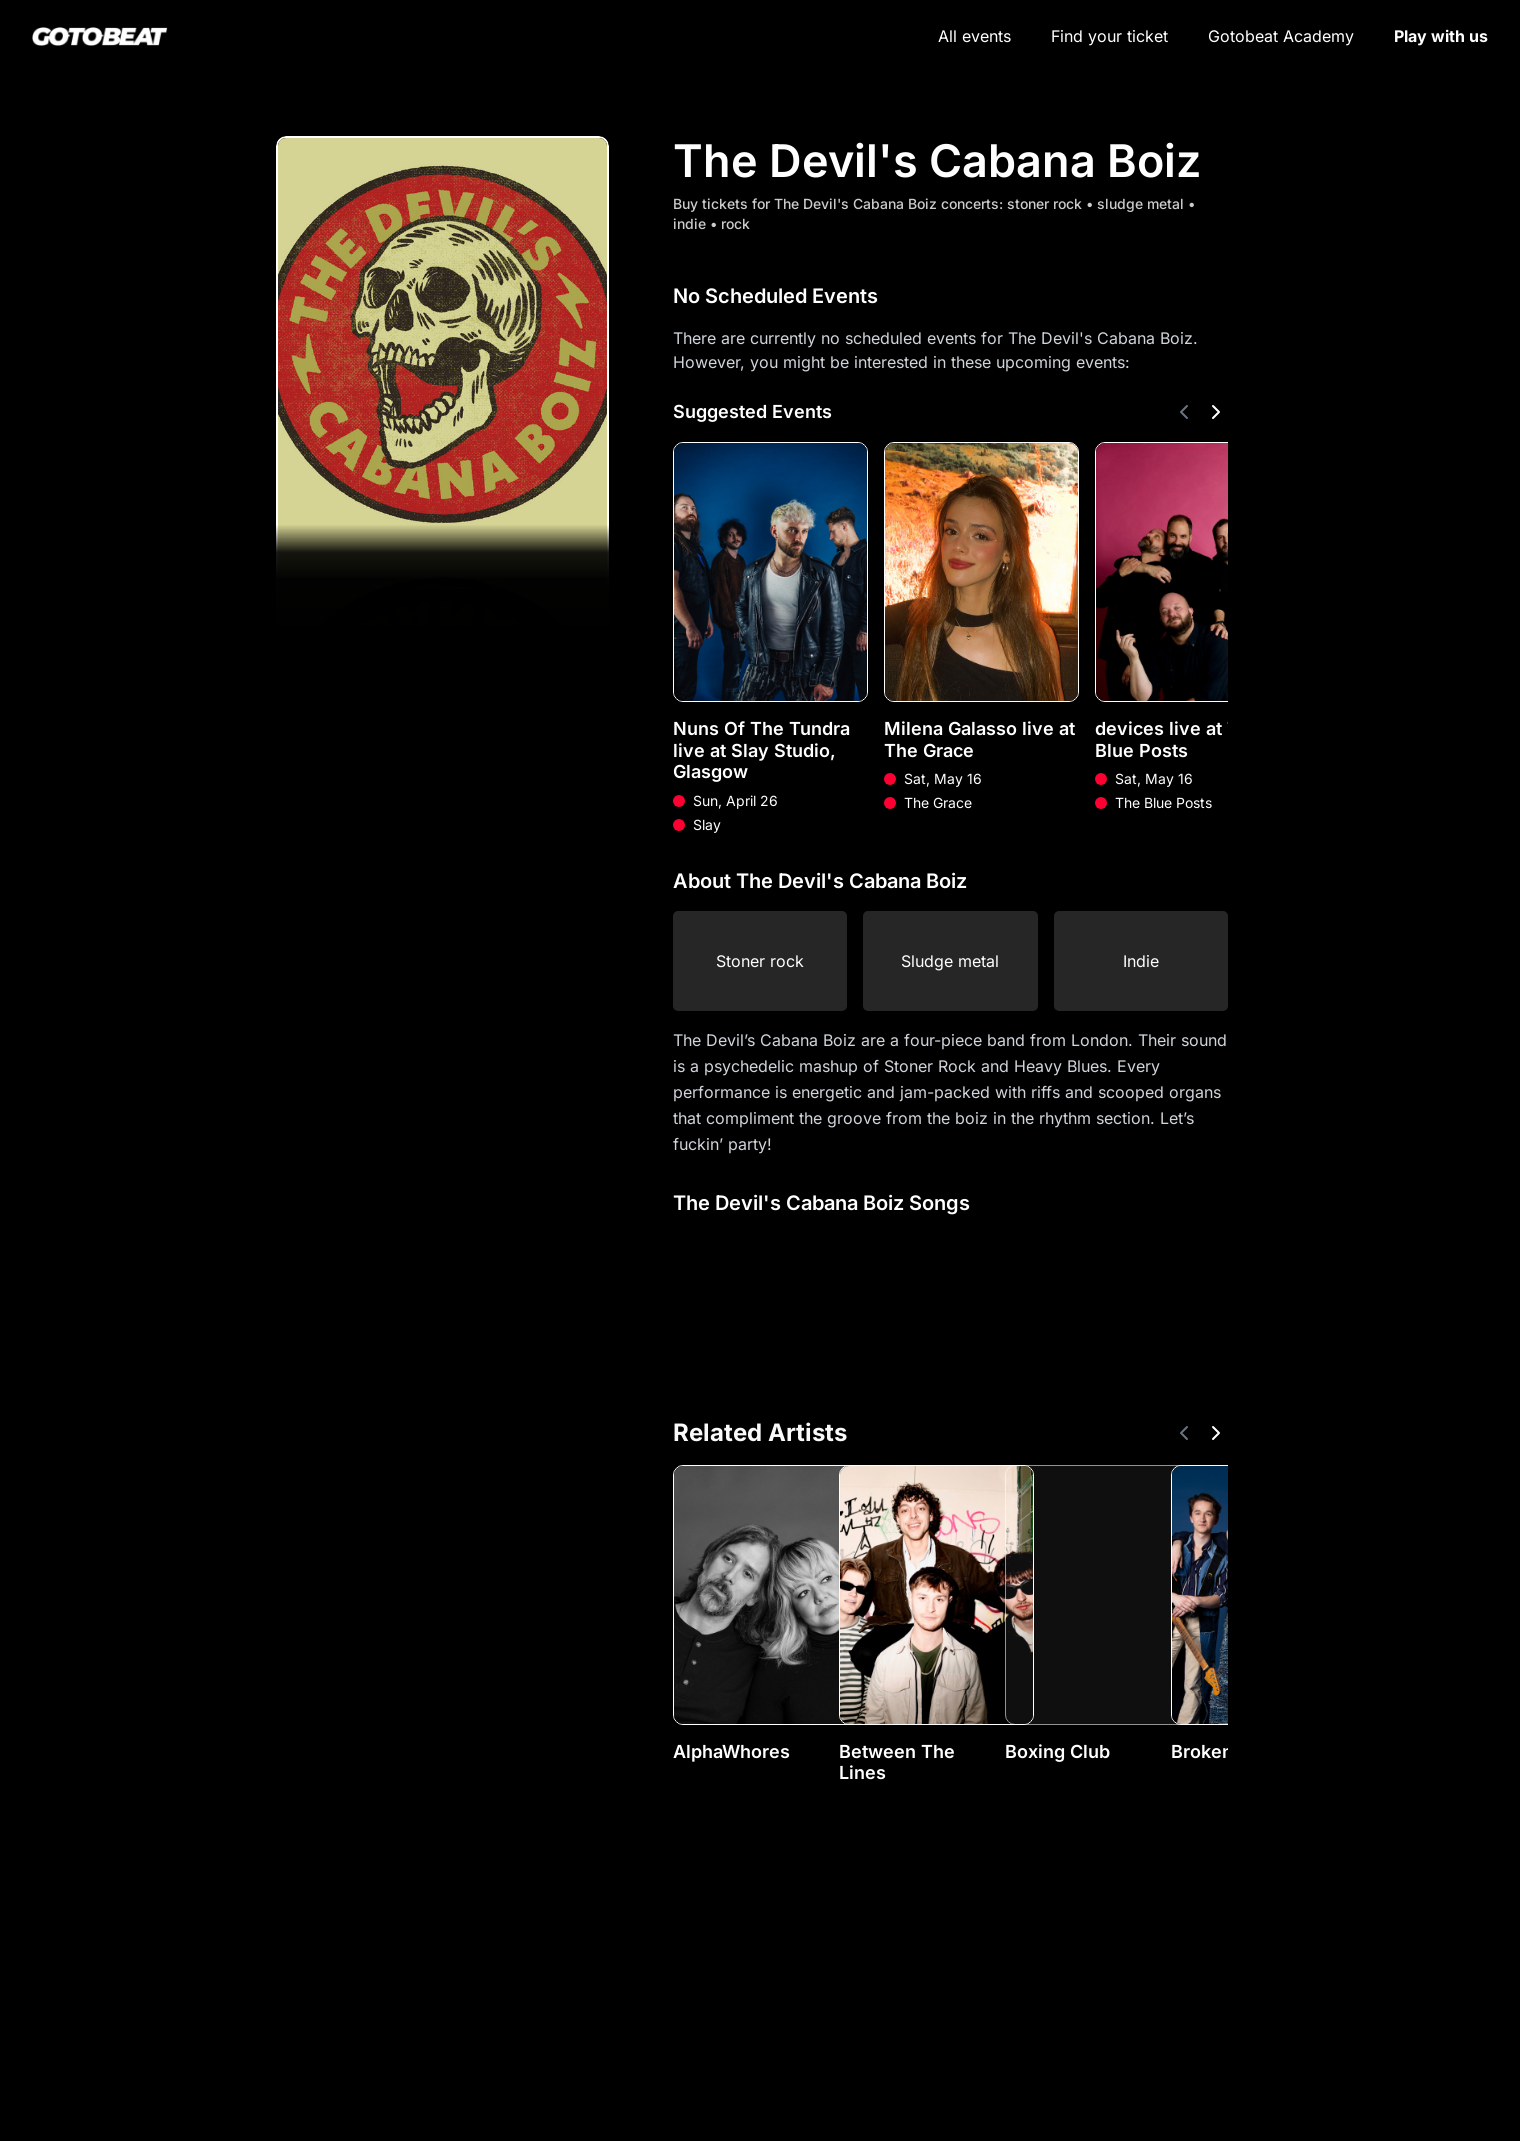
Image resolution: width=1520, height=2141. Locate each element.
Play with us (1441, 36)
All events (974, 36)
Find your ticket (1109, 36)
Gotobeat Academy (1281, 36)
